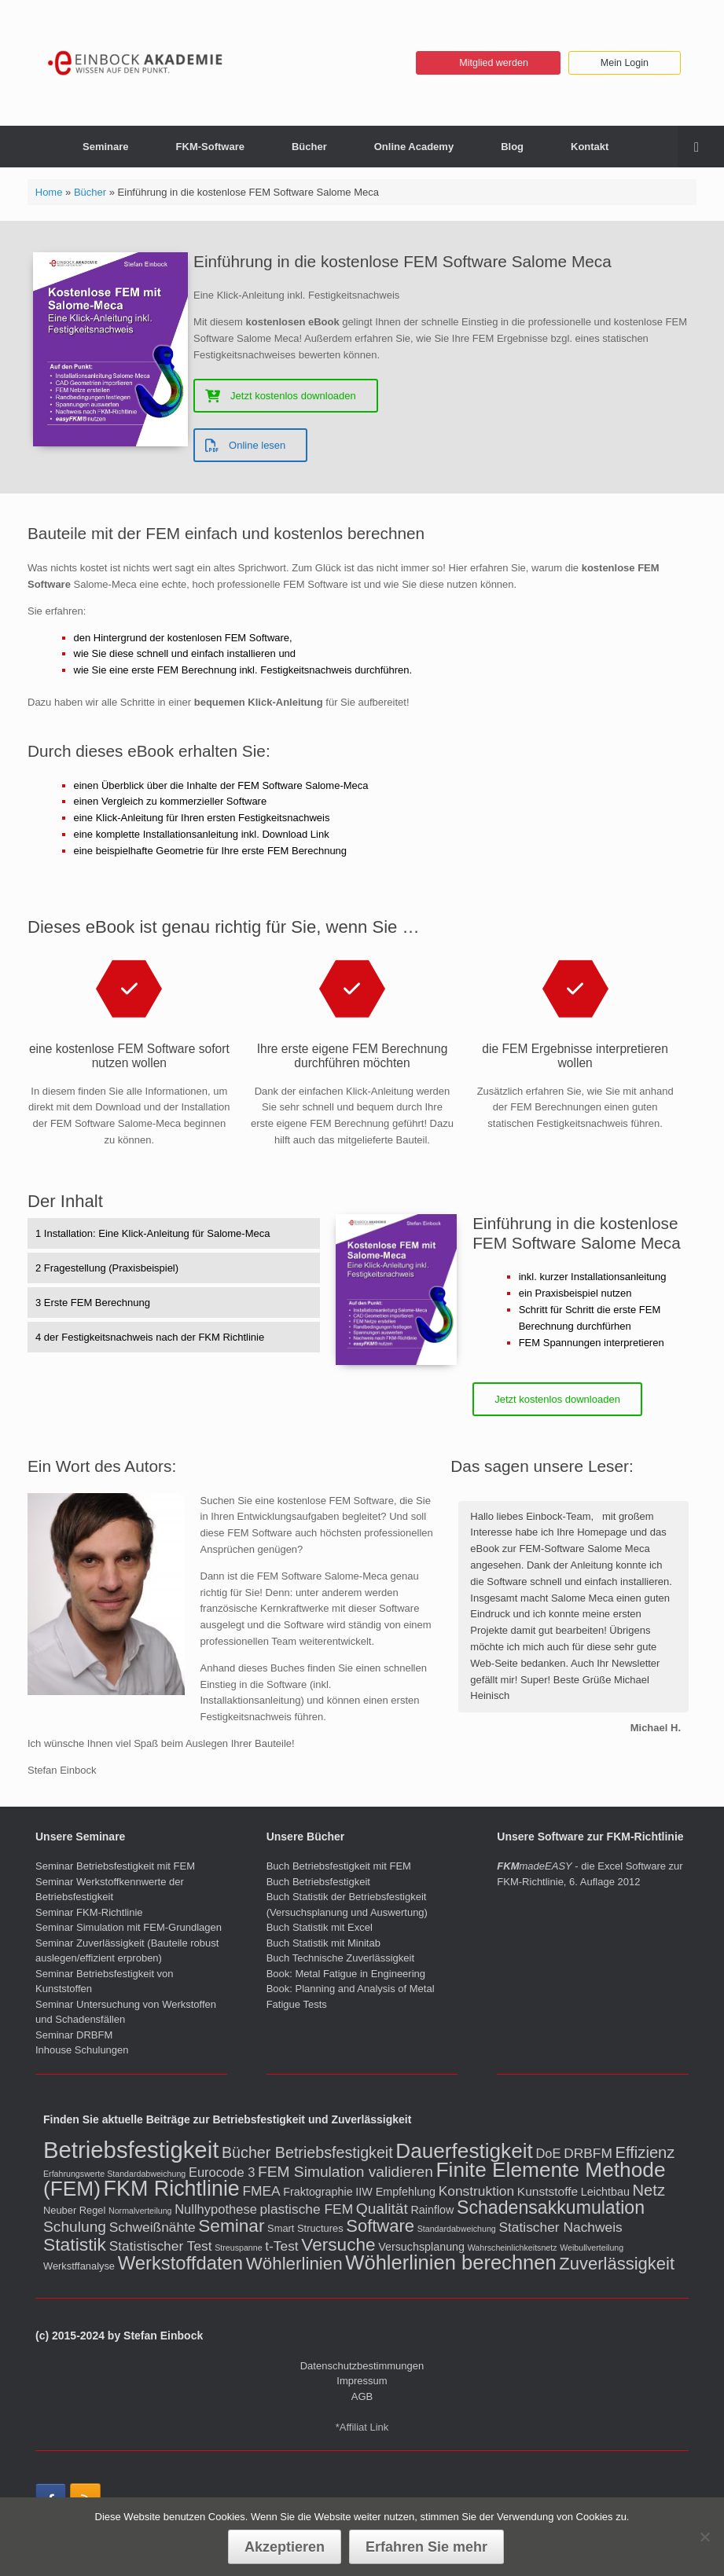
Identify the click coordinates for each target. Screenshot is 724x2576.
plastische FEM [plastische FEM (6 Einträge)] (306, 2209)
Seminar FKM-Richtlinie (89, 1912)
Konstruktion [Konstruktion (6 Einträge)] (477, 2191)
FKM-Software (210, 146)
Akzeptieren (284, 2547)
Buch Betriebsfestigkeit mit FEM (338, 1866)
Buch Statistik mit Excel (319, 1927)
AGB (362, 2396)
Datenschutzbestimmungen (362, 2366)
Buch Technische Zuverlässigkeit (340, 1958)
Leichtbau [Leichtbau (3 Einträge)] (605, 2191)
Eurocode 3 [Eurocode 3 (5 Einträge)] (222, 2172)
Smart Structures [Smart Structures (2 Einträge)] (305, 2228)
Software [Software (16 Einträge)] (380, 2226)
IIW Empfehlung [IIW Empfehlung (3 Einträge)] (395, 2191)
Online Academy (414, 146)
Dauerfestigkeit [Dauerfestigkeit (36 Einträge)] (463, 2151)
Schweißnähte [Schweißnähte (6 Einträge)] (152, 2227)
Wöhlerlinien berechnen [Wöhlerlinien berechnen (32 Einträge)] (450, 2262)
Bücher (309, 146)
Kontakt (589, 146)
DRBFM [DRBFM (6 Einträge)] (588, 2153)
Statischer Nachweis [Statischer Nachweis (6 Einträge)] (560, 2227)
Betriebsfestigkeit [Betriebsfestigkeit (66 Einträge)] (131, 2150)
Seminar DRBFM (73, 2035)
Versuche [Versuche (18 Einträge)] (338, 2245)
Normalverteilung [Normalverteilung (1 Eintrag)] (140, 2210)
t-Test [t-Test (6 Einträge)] (281, 2246)
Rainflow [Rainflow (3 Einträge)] (432, 2210)
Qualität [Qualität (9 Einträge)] (382, 2208)
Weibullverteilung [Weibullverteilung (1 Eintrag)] (591, 2247)
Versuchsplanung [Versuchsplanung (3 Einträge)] (421, 2246)
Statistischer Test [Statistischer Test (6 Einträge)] (160, 2246)
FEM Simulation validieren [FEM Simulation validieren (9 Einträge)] (345, 2171)
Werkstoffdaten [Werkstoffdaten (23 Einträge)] (180, 2262)
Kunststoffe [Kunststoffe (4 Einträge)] (547, 2191)
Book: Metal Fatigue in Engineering (345, 1974)
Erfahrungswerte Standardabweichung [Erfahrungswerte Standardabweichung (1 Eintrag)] (114, 2173)
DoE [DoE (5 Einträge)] (547, 2153)
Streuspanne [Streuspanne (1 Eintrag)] (238, 2247)
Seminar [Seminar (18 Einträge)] (231, 2226)
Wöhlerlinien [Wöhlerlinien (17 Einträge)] (294, 2263)
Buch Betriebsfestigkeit (318, 1882)
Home (49, 192)
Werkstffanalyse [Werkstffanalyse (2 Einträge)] (79, 2266)
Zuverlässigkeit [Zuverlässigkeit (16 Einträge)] (616, 2263)
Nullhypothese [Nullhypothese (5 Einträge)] (216, 2209)
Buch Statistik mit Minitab (323, 1943)
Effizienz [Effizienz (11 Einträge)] (645, 2152)
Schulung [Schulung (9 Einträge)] (74, 2226)
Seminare (106, 146)
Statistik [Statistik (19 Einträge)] (74, 2244)
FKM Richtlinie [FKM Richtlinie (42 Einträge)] (172, 2188)
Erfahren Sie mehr (426, 2547)
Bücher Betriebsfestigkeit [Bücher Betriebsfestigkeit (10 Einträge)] (307, 2152)
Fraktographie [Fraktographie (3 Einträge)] (317, 2191)
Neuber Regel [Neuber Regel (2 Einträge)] (74, 2210)
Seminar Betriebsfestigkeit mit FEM (115, 1866)
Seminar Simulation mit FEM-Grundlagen (128, 1927)
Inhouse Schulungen (82, 2050)
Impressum (361, 2381)
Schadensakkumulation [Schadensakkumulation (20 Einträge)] (551, 2207)
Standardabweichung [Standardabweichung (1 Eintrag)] (456, 2228)
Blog (512, 146)
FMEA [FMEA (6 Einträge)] (261, 2191)
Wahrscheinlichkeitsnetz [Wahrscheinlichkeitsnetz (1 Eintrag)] (512, 2247)
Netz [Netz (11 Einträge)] (649, 2190)
